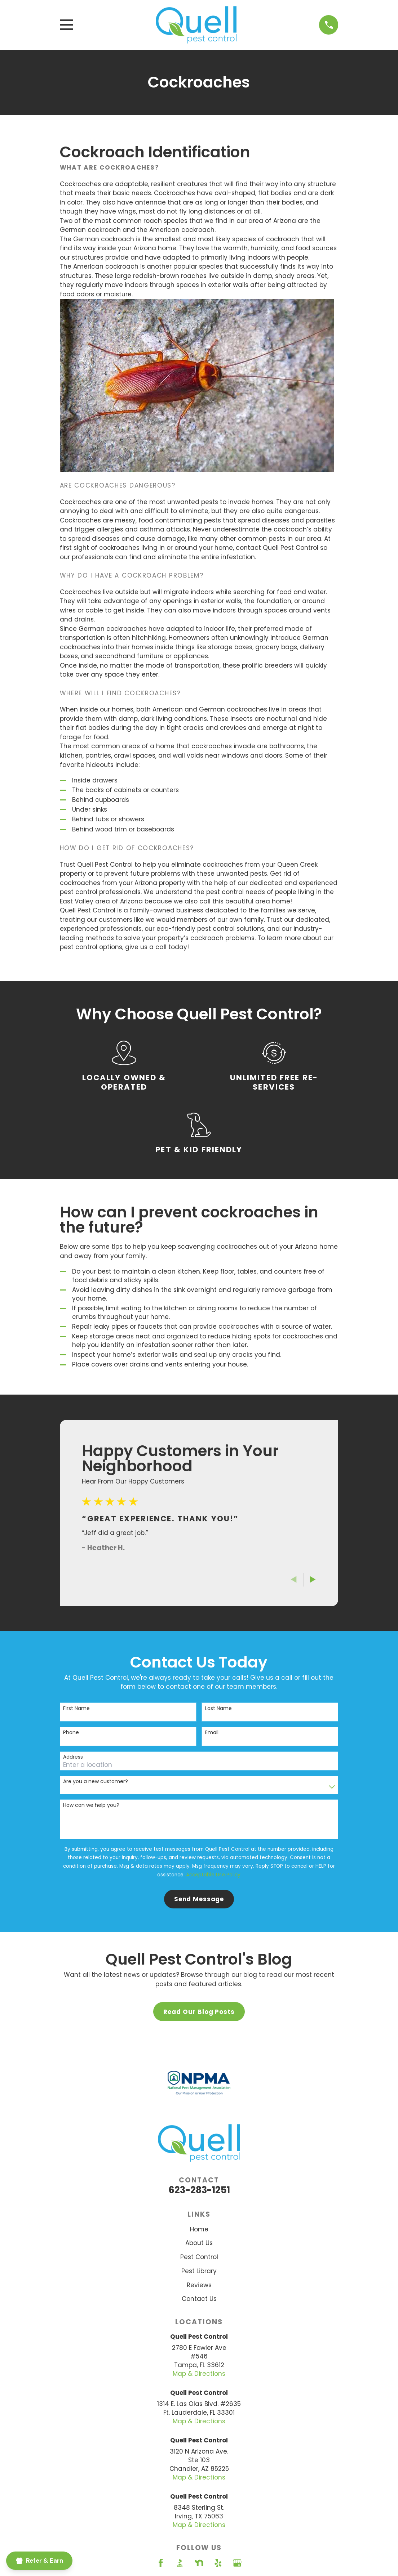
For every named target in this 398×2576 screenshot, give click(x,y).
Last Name (218, 1708)
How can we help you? (91, 1805)
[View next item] (312, 1579)
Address (73, 1757)
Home (199, 2229)
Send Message (199, 1899)
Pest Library (199, 2271)
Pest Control (199, 2257)
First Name (76, 1708)
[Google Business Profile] (237, 2563)
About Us (199, 2243)
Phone (71, 1732)
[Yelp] (218, 2563)
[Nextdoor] (199, 2563)
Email (211, 1732)
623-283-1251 (199, 2190)
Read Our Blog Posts (198, 2011)
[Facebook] (160, 2563)
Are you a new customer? (95, 1781)
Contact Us (199, 2298)
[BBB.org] (180, 2563)
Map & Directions (199, 2373)
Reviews (199, 2285)
